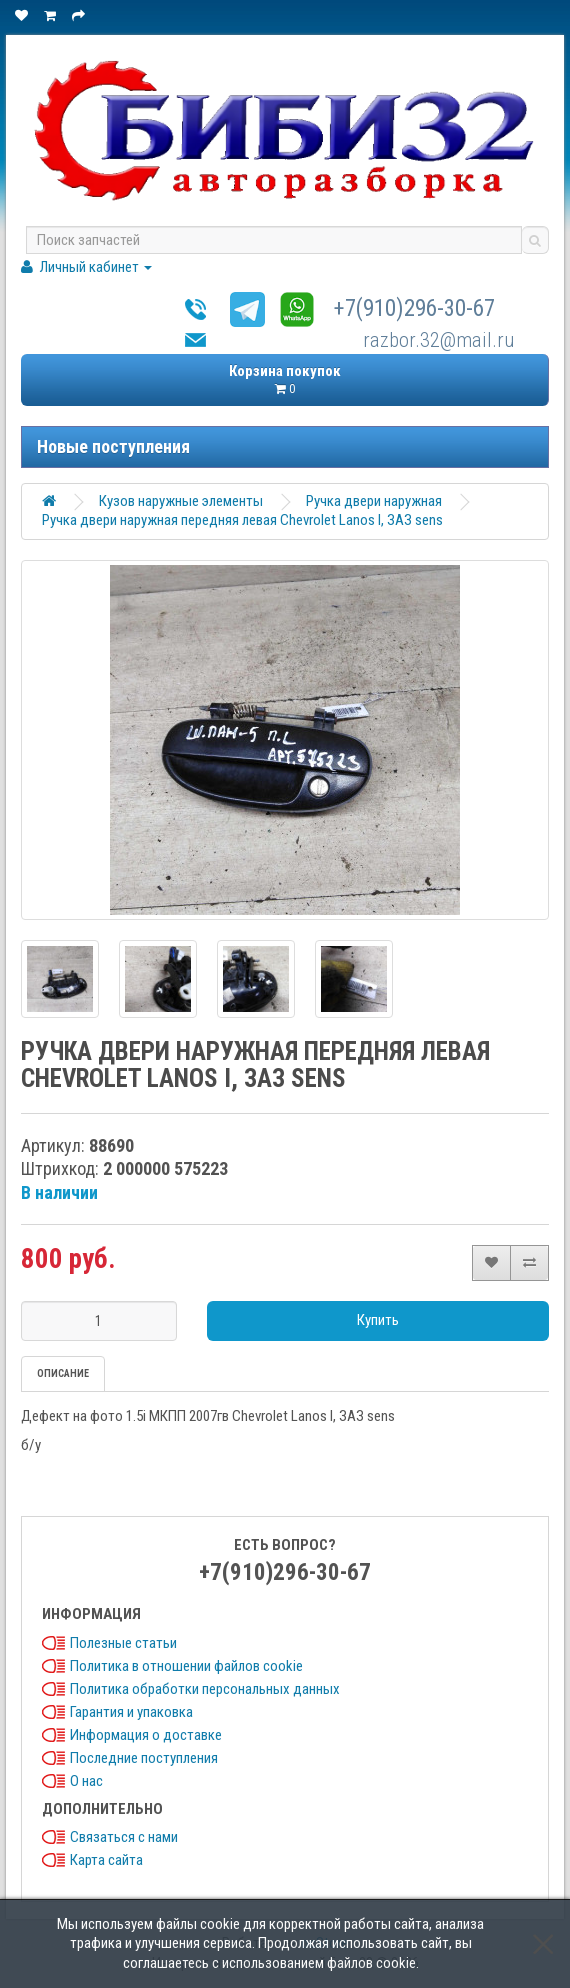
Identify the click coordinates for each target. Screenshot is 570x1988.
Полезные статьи (123, 1643)
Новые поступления (113, 446)
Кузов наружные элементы (181, 501)
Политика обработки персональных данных (205, 1689)
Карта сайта (106, 1860)
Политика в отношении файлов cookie (186, 1666)
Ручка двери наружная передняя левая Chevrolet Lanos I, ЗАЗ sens (242, 520)
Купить (378, 1320)
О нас (86, 1781)
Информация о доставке (146, 1735)
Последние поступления (144, 1758)
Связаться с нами (124, 1837)
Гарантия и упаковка (131, 1712)
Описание (63, 1373)
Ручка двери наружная (374, 501)
